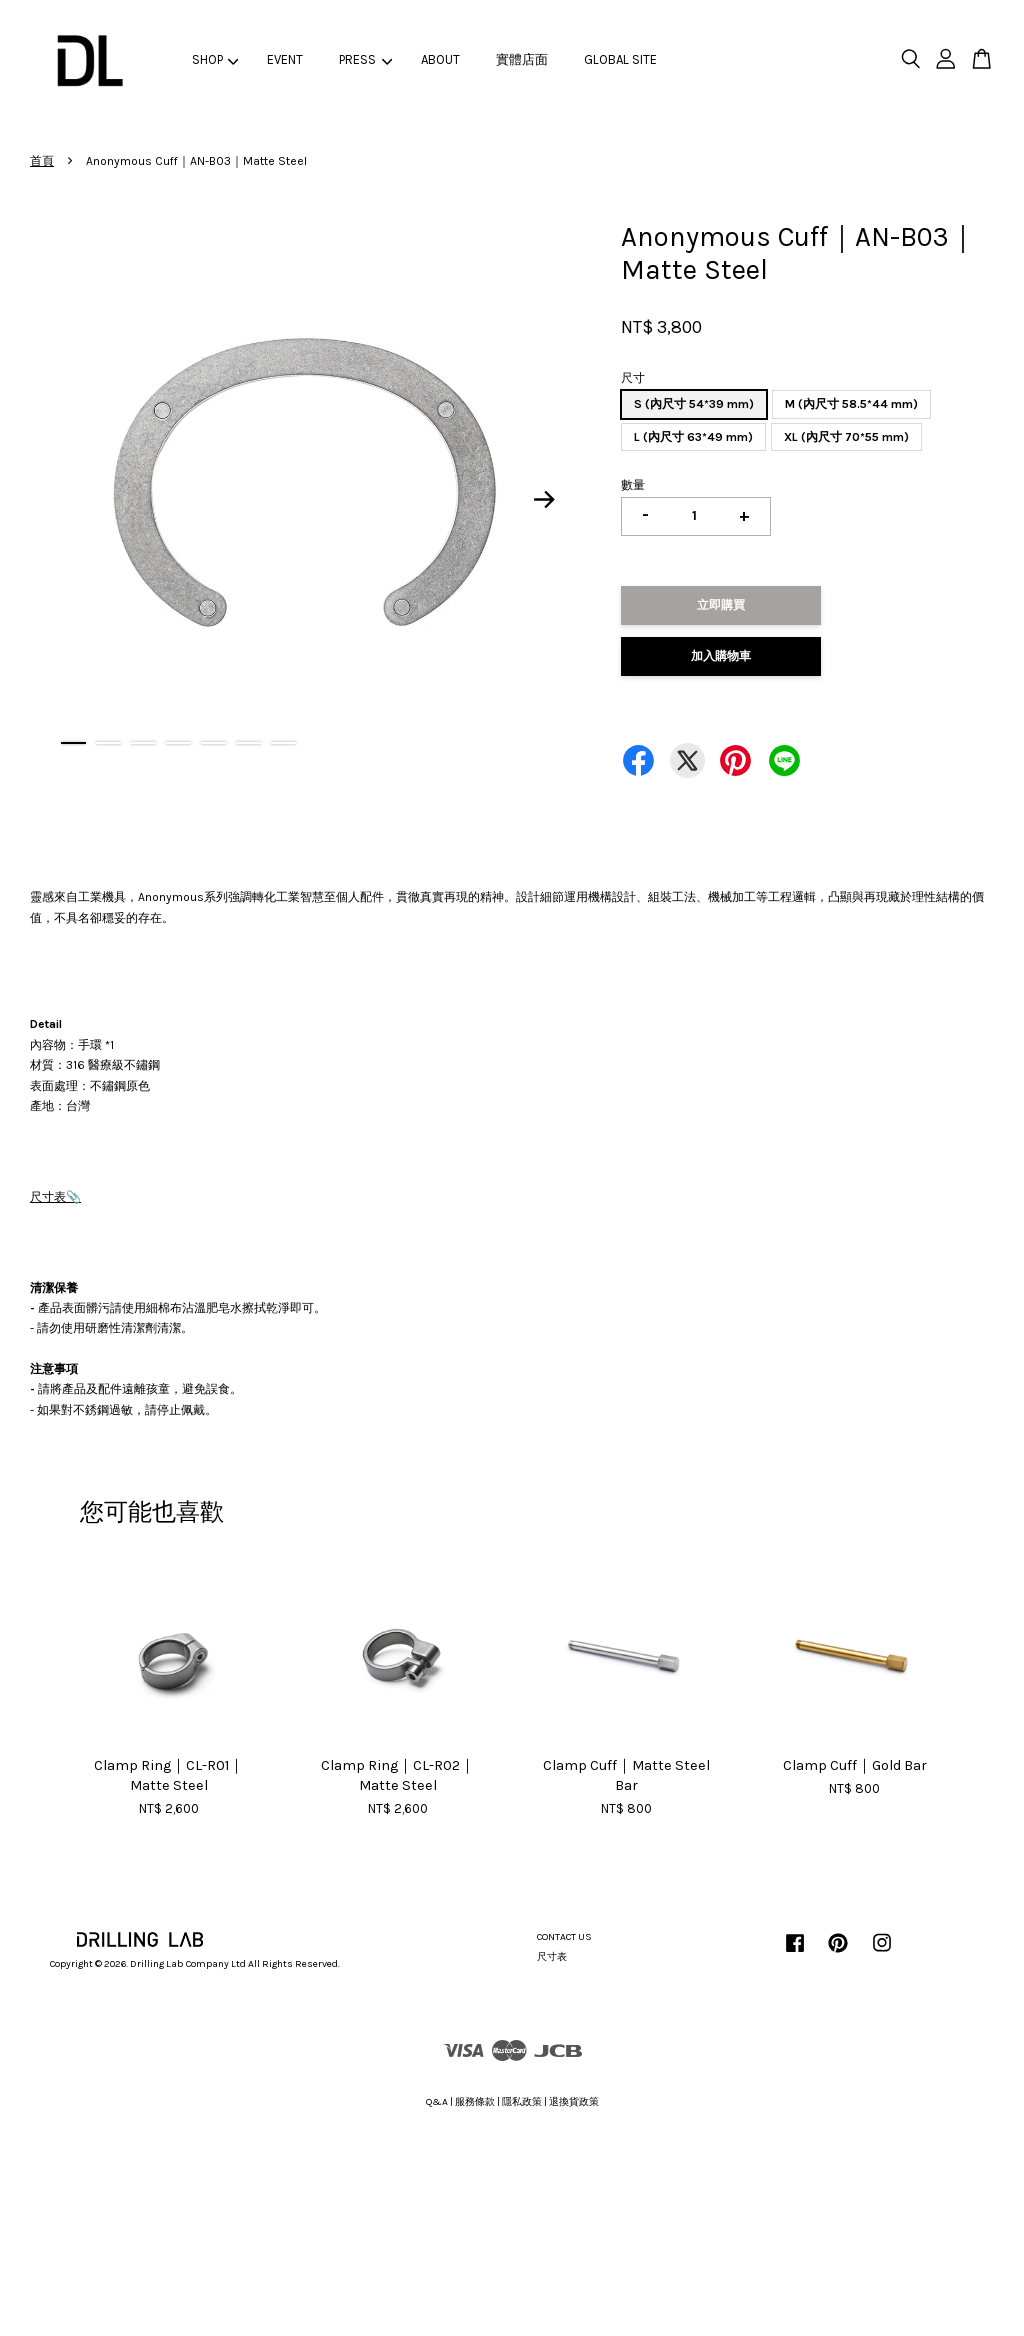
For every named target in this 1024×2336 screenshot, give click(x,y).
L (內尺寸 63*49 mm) (693, 437)
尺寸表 (48, 1197)
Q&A (437, 2102)
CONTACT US (564, 1937)
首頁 (42, 161)
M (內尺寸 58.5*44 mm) (851, 404)
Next (544, 499)
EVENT (285, 59)
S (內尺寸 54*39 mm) (694, 404)
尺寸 (633, 378)
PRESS (365, 59)
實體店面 (522, 59)
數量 (633, 485)
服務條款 (475, 2102)
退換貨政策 (574, 2102)
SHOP (215, 59)
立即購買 (721, 605)
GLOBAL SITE (620, 59)
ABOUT (440, 59)
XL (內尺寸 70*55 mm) (846, 437)
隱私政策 (522, 2102)
